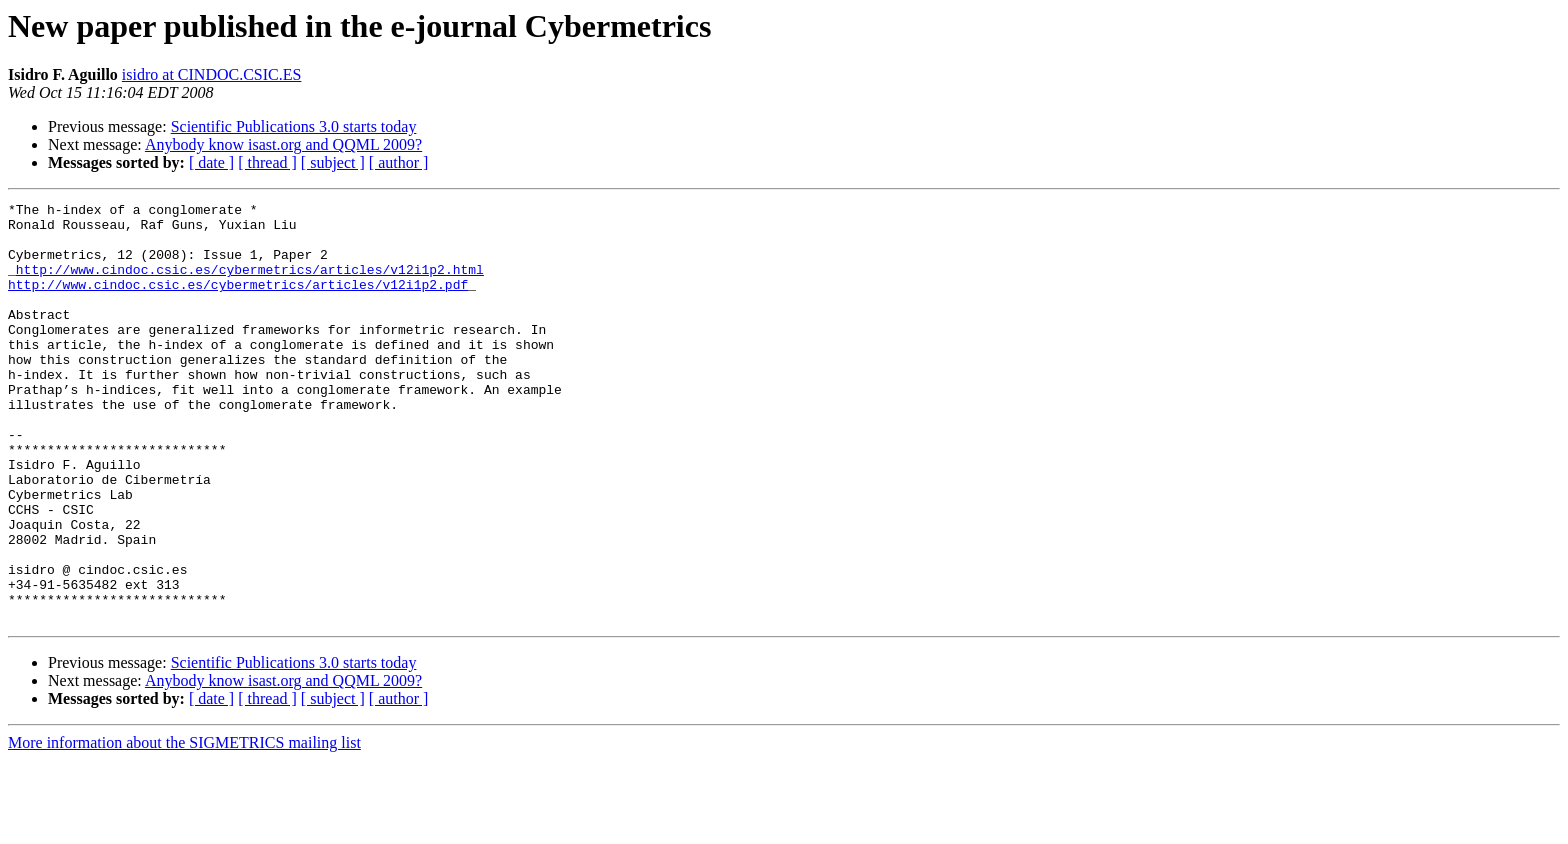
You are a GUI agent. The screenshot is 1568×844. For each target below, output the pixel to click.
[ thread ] (267, 162)
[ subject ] (333, 162)
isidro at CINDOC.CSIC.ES (212, 74)
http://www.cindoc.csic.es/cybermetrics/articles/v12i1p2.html (250, 284)
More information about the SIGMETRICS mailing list (184, 826)
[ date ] (211, 162)
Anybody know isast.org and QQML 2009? (283, 144)
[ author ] (399, 162)
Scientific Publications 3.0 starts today (294, 126)
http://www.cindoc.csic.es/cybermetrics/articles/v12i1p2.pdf (238, 302)
